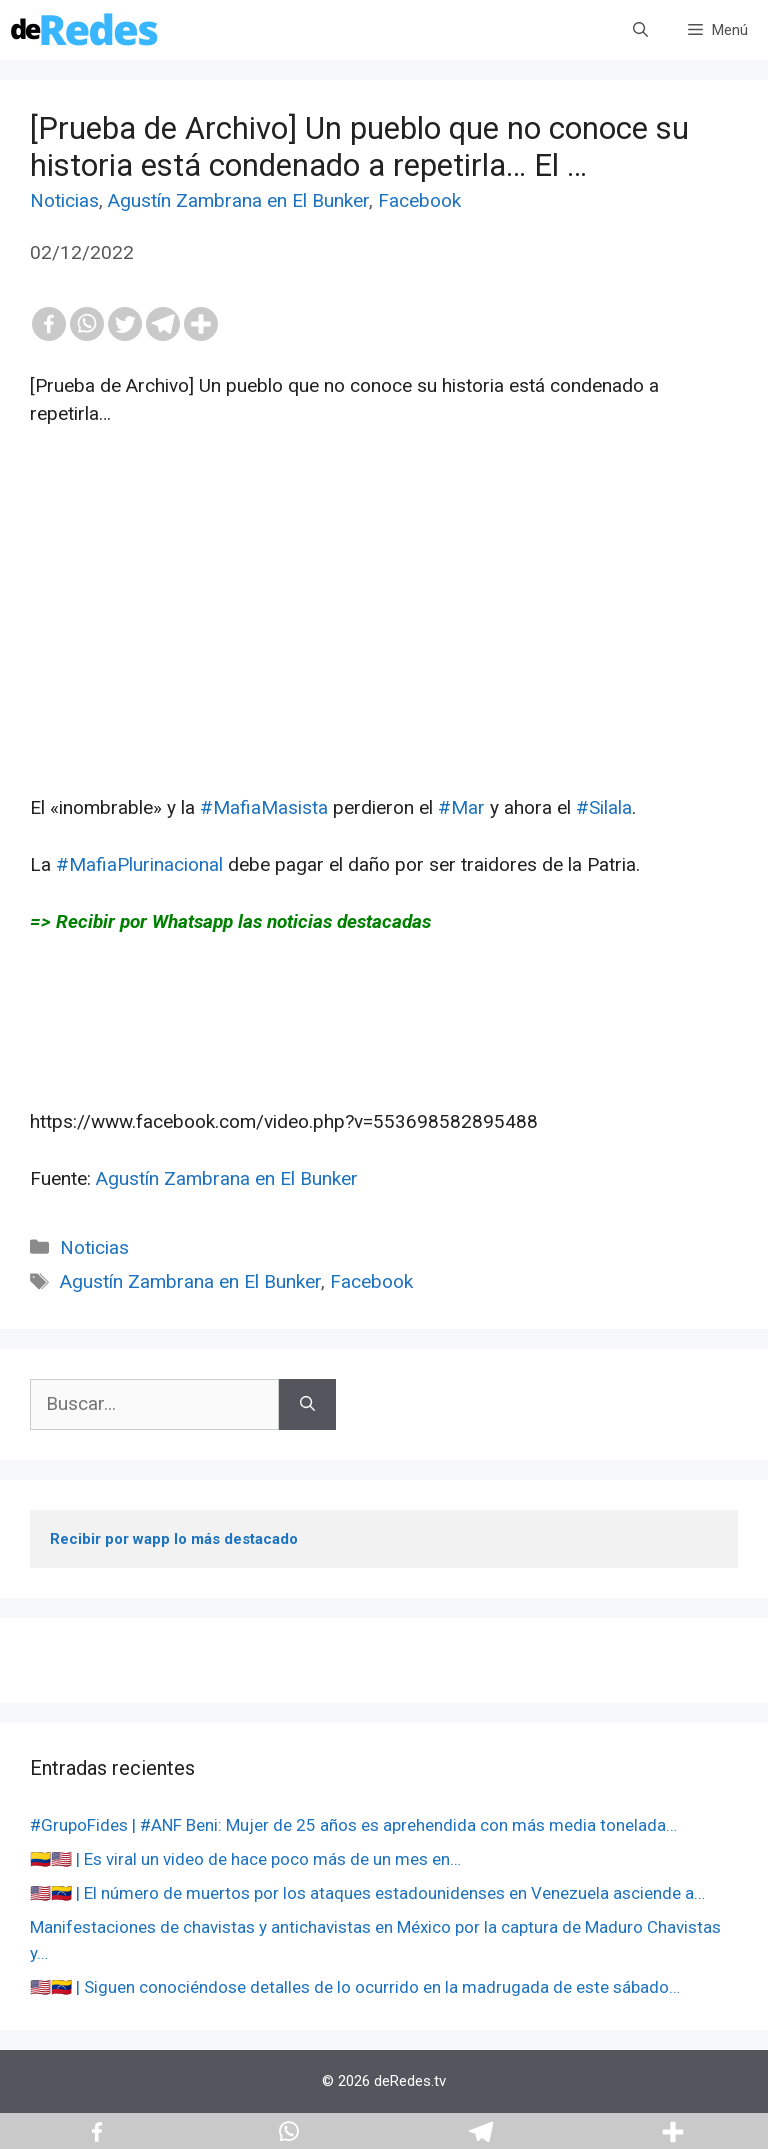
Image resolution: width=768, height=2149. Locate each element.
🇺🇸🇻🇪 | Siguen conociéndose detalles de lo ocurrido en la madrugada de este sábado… (355, 1987)
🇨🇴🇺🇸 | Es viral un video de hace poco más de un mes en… (245, 1859)
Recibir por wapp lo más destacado (174, 1539)
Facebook (419, 200)
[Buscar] (307, 1404)
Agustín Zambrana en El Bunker (238, 200)
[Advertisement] (384, 654)
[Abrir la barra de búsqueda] (640, 30)
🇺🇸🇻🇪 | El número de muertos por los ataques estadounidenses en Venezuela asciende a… (367, 1893)
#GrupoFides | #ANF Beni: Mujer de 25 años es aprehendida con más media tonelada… (353, 1825)
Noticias (64, 200)
